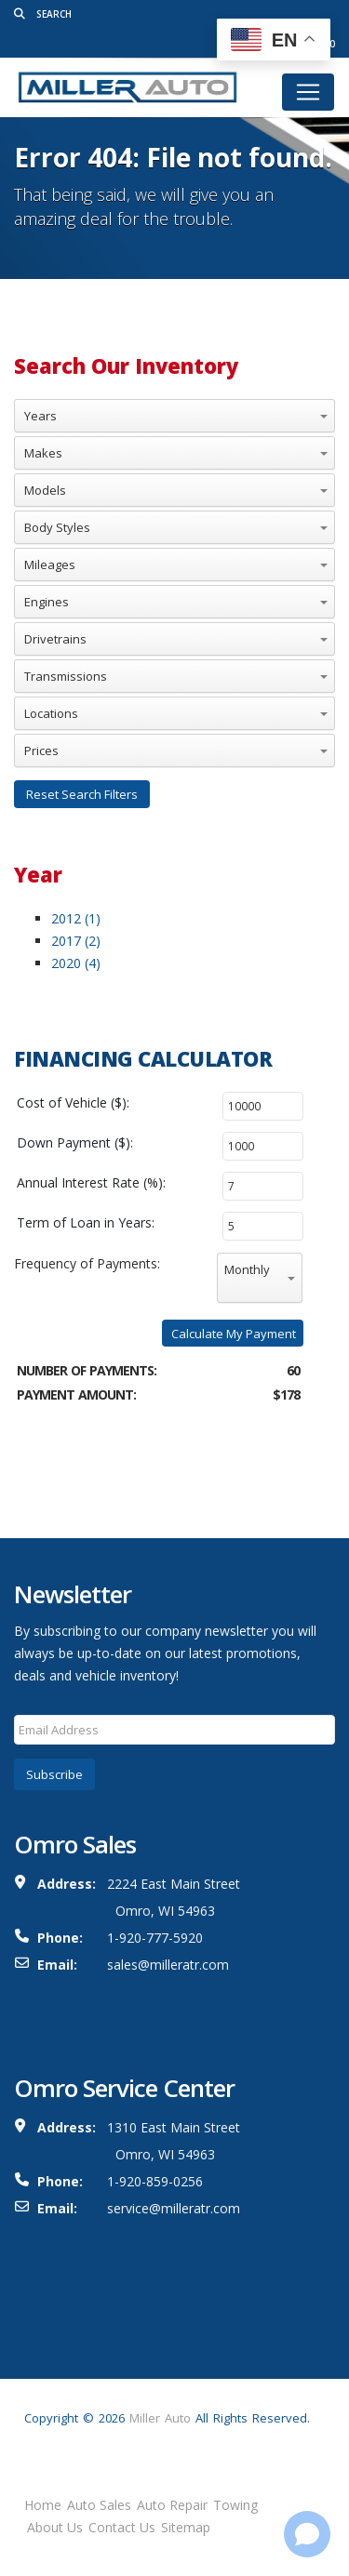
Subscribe (54, 1774)
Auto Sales (99, 2505)
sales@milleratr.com (168, 1964)
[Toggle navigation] (308, 92)
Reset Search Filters (82, 794)
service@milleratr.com (173, 2208)
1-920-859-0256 (155, 2181)
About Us (55, 2527)
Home (42, 2505)
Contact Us (121, 2527)
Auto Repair (172, 2505)
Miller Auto (160, 2418)
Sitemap (185, 2527)
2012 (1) (76, 918)
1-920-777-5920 (155, 1937)
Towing (235, 2505)
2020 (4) (76, 963)
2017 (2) (76, 940)
